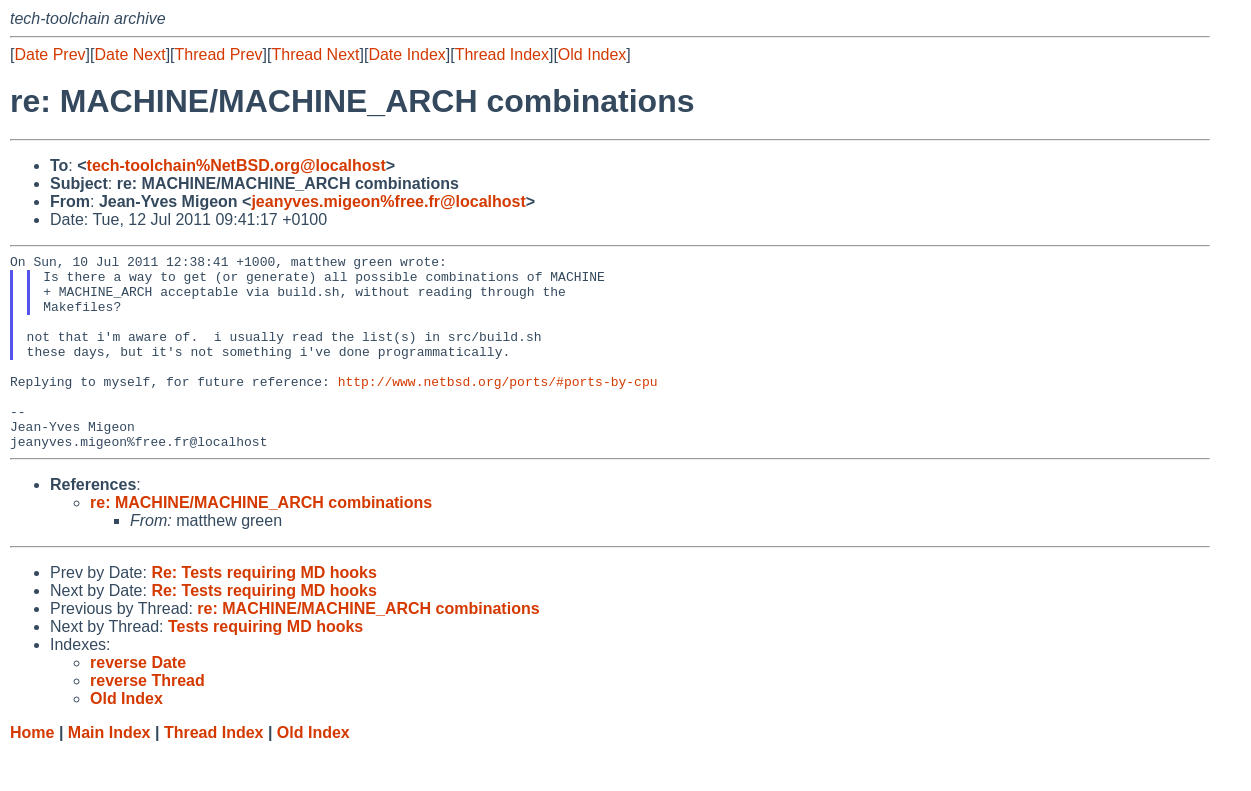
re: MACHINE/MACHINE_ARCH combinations (261, 541)
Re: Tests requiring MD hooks (264, 611)
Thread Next (315, 54)
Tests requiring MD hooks (265, 665)
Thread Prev (219, 54)
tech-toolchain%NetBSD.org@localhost (236, 165)
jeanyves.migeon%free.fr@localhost (388, 201)
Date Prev (49, 54)
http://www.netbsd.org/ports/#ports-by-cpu (498, 408)
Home (32, 771)
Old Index (592, 54)
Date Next (129, 54)
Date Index (406, 54)
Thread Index (502, 54)
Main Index (109, 771)
